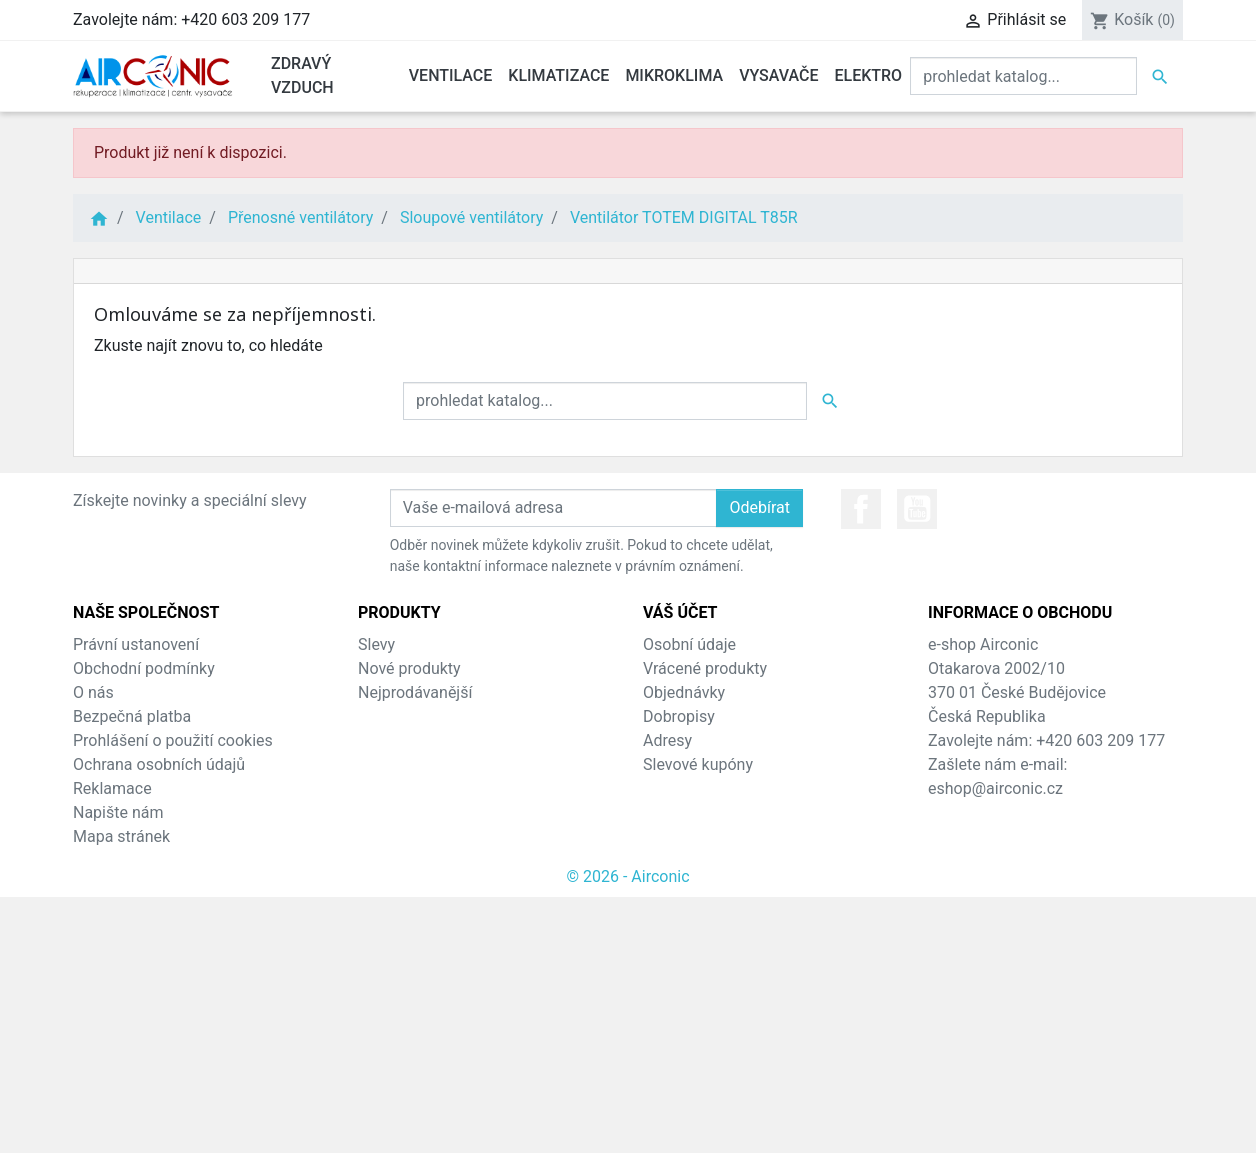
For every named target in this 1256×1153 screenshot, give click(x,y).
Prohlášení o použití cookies (173, 740)
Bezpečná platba (132, 716)
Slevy (376, 644)
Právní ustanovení (136, 644)
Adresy (667, 740)
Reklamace (112, 788)
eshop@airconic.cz (995, 788)
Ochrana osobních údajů (159, 764)
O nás (93, 692)
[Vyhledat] (1023, 76)
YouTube (917, 509)
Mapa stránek (121, 836)
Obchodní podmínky (144, 668)
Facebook (861, 509)
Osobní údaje (689, 644)
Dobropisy (679, 716)
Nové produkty (409, 668)
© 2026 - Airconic (627, 876)
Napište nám (118, 812)
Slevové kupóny (698, 764)
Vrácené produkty (705, 668)
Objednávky (684, 692)
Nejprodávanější (415, 692)
